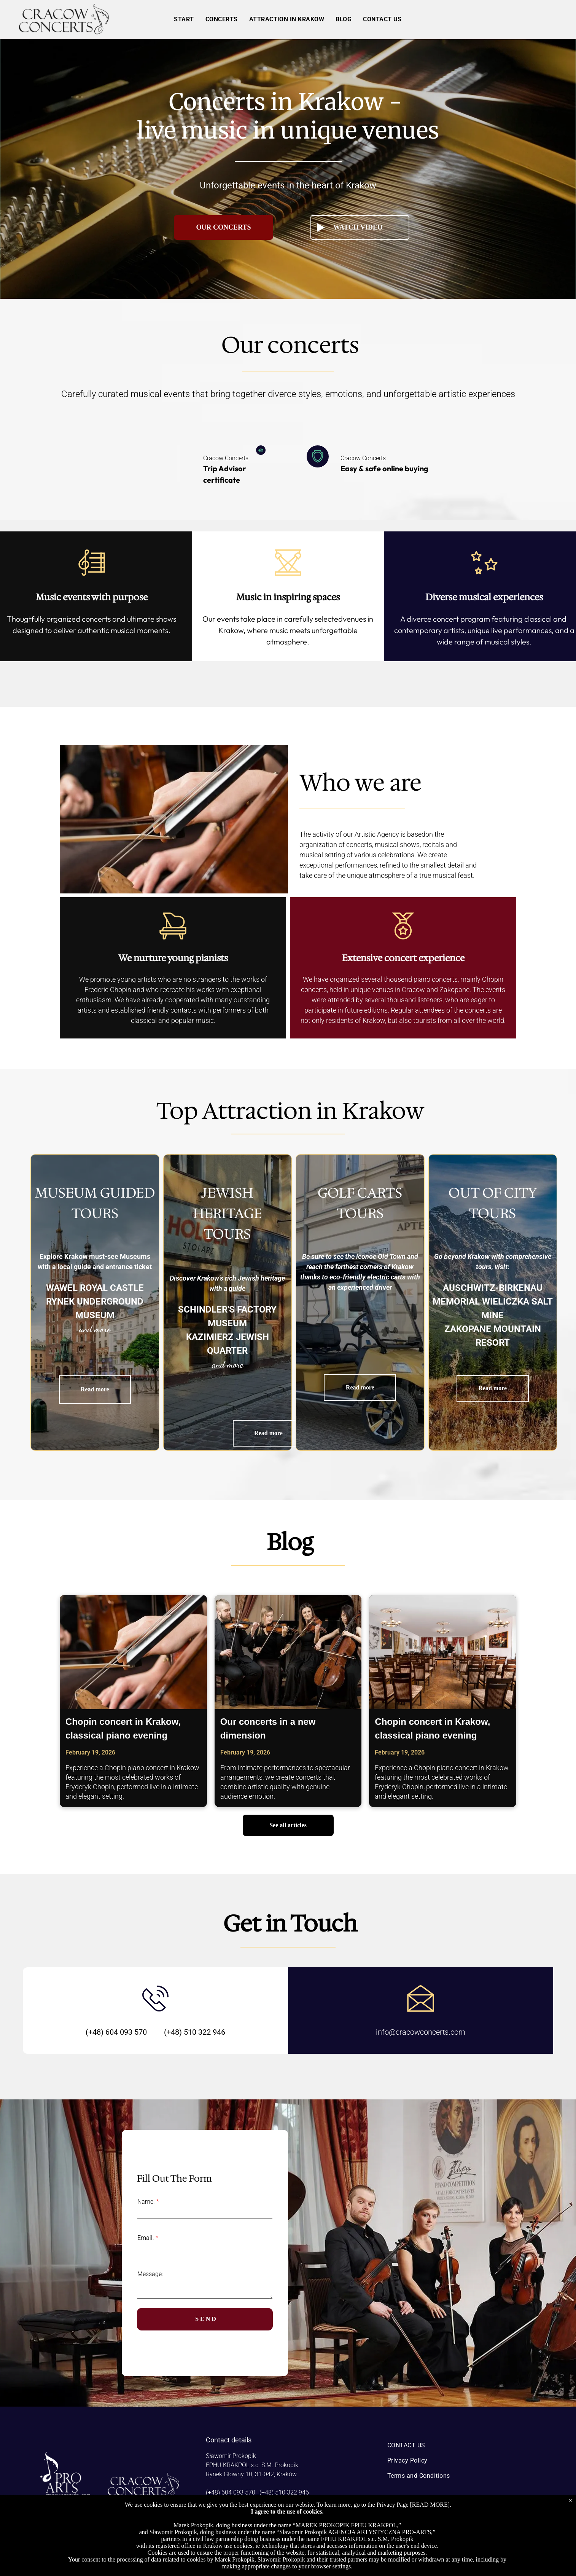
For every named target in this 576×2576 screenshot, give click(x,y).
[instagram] (462, 2546)
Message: (150, 2274)
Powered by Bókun (288, 2568)
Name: (145, 2201)
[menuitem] (183, 19)
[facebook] (445, 2546)
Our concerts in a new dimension (268, 1728)
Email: (145, 2237)
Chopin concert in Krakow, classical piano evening (123, 1728)
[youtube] (480, 2546)
